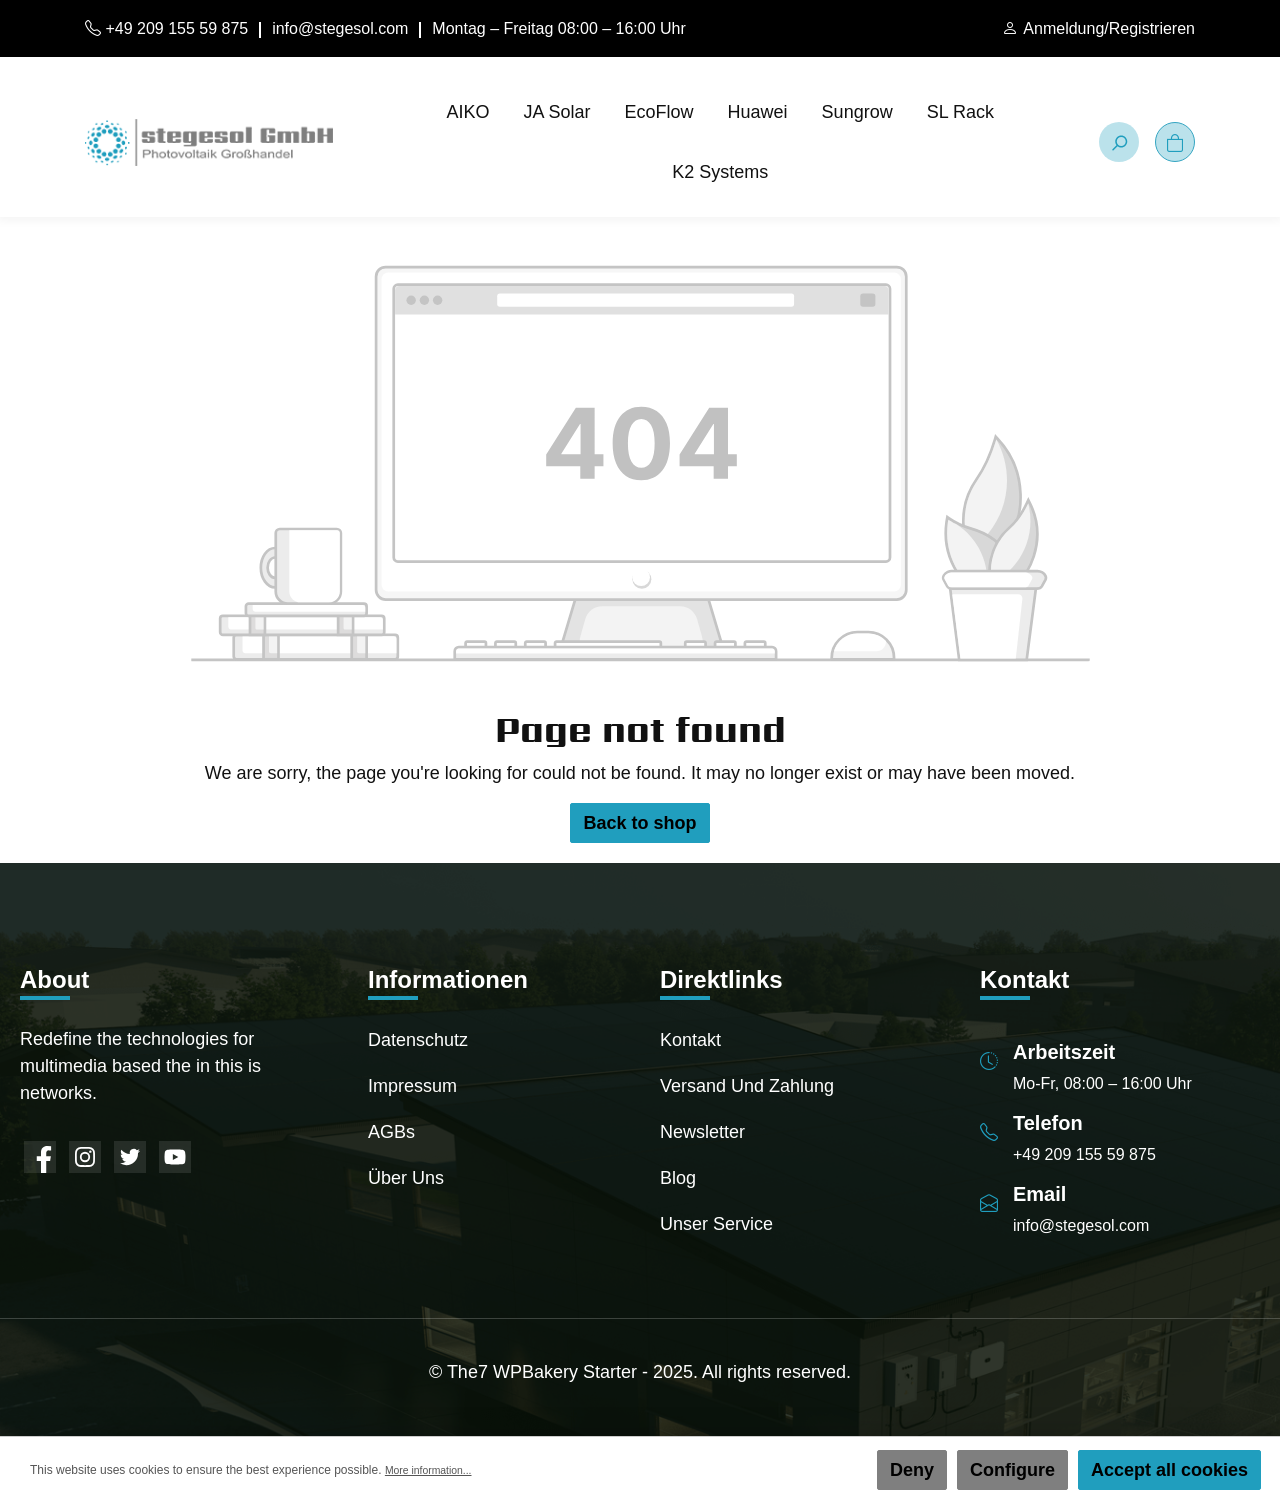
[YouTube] (175, 1157)
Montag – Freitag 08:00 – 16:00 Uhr (559, 28)
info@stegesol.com (340, 28)
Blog (678, 1178)
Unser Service (716, 1224)
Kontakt (690, 1040)
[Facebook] (40, 1157)
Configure (1012, 1470)
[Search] (1119, 142)
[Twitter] (130, 1157)
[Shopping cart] (1175, 142)
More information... (435, 1470)
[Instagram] (85, 1157)
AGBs (391, 1132)
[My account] (1098, 29)
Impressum (412, 1086)
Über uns (406, 1178)
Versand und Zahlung (747, 1086)
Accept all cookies (1169, 1470)
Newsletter (702, 1132)
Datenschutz (418, 1040)
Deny (912, 1470)
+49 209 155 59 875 (166, 28)
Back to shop (639, 823)
